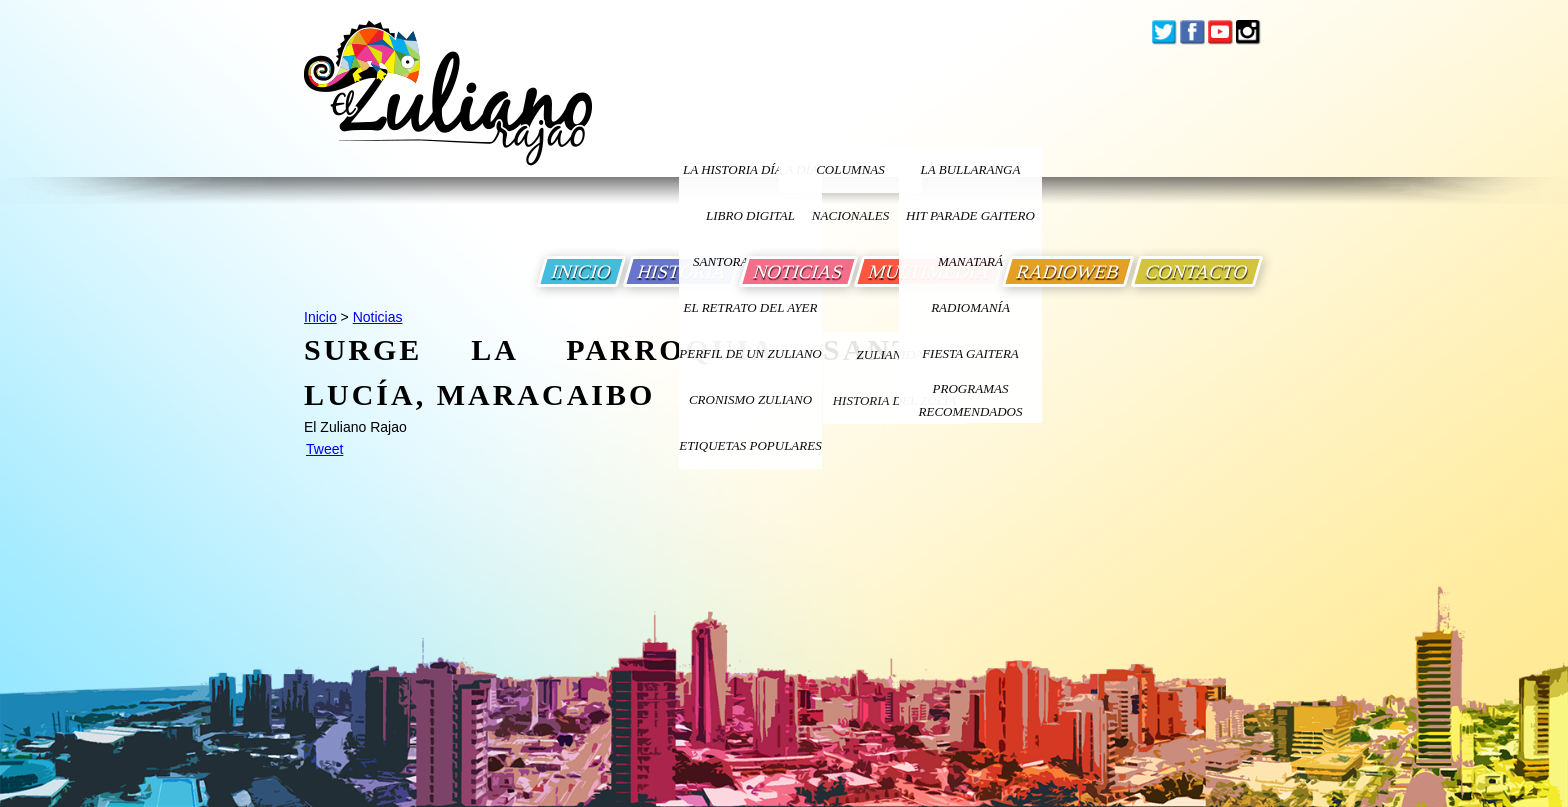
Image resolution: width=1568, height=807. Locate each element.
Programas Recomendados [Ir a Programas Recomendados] (971, 400)
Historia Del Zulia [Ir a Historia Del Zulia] (895, 400)
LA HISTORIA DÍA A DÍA (750, 169)
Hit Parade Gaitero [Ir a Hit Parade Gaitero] (970, 215)
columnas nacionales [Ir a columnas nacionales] (850, 177)
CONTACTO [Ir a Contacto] (1197, 271)
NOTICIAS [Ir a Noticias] (798, 271)
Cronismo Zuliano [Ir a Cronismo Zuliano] (750, 399)
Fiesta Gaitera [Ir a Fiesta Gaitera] (970, 353)
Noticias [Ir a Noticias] (378, 317)
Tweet (324, 449)
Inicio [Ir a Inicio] (320, 317)
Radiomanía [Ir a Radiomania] (970, 307)
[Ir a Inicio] (448, 108)
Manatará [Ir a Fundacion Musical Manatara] (970, 261)
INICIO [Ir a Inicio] (581, 271)
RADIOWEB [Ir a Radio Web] (1068, 271)
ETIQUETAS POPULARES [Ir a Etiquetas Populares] (750, 445)
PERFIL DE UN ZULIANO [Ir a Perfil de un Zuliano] (750, 353)
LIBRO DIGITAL (750, 215)
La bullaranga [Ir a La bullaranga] (971, 169)
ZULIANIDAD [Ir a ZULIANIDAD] (895, 354)
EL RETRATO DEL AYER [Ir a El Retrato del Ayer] (750, 307)
